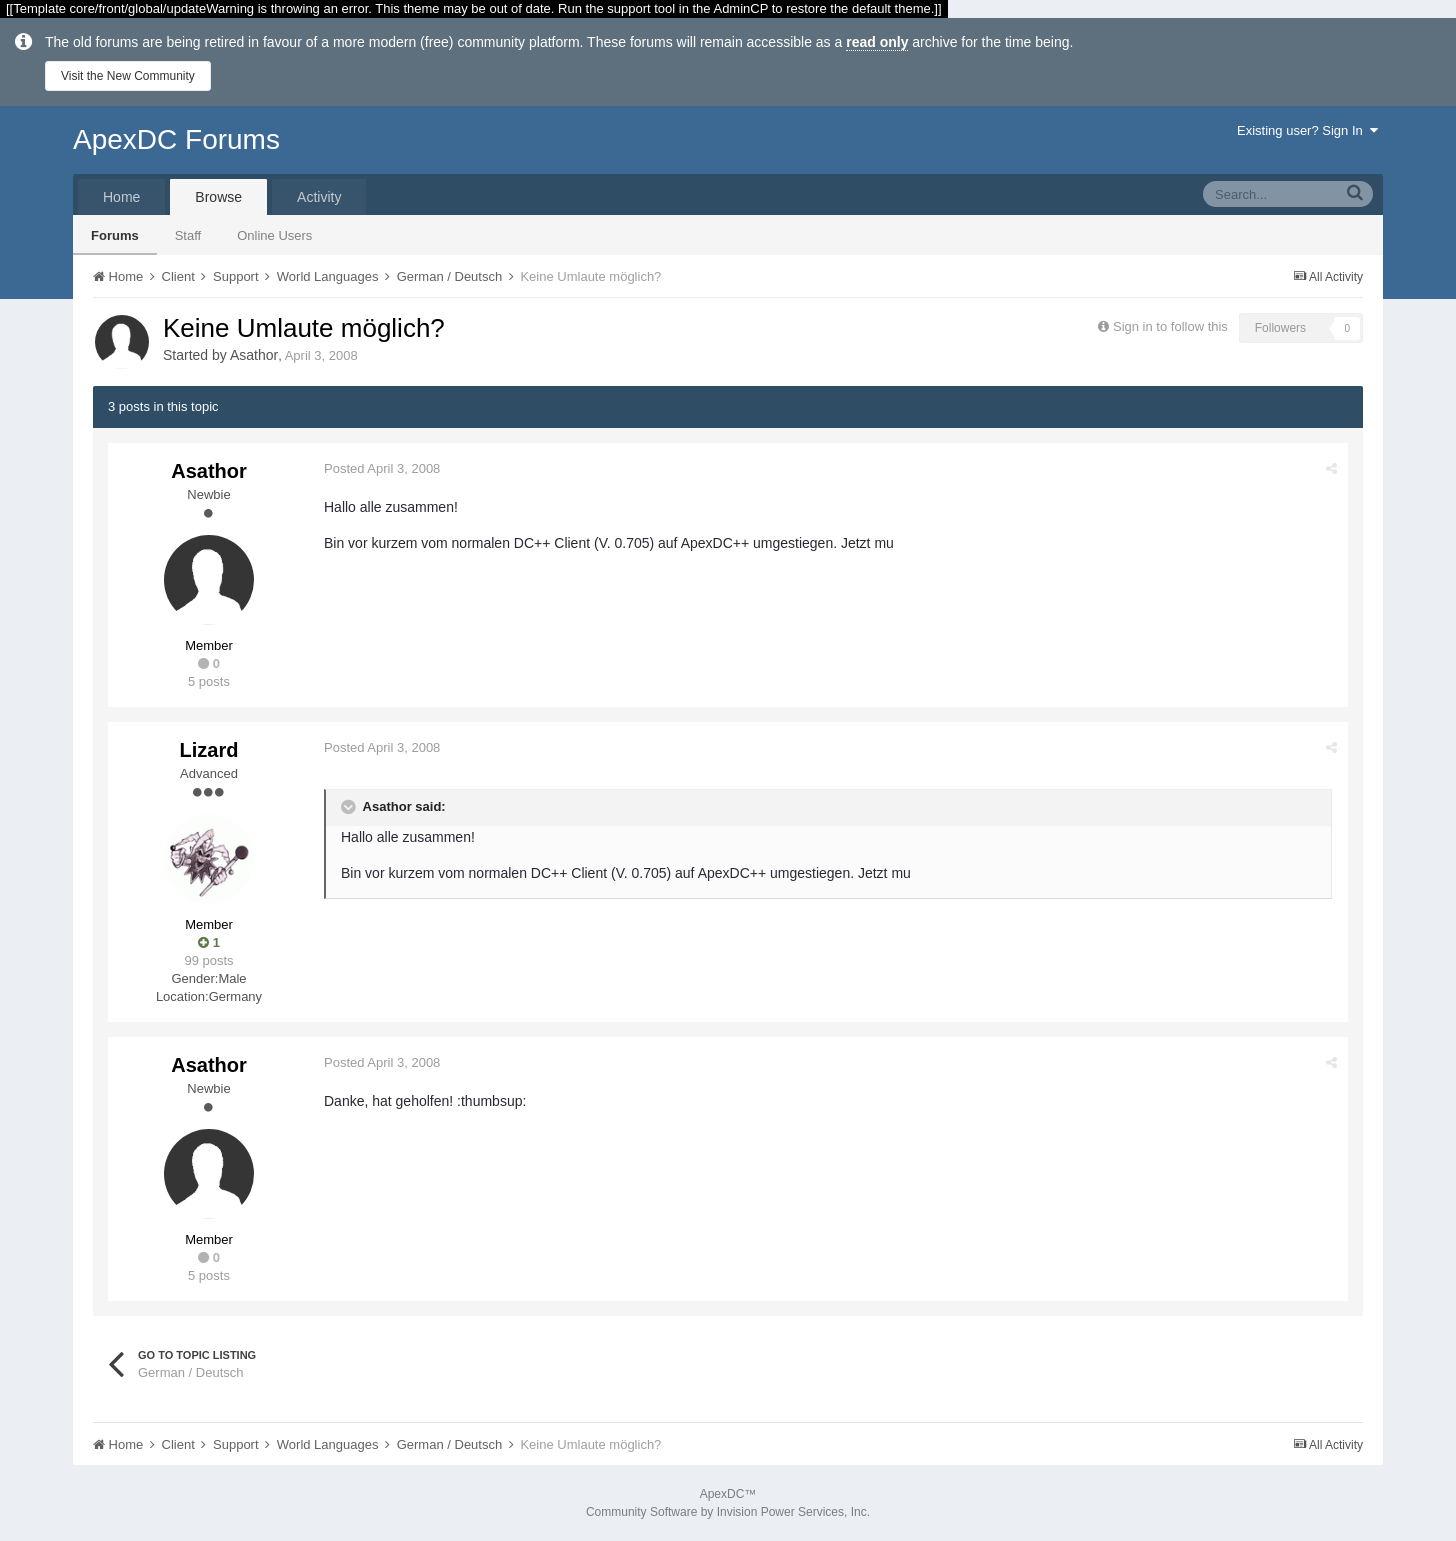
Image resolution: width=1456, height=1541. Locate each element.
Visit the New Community (128, 76)
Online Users (274, 235)
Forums (115, 235)
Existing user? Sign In (1307, 130)
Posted (382, 468)
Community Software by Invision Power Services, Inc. (728, 1512)
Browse (218, 197)
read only (877, 42)
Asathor (254, 355)
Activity (319, 197)
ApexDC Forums (176, 139)
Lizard (209, 750)
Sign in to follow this (1170, 326)
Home (121, 197)
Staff (188, 235)
